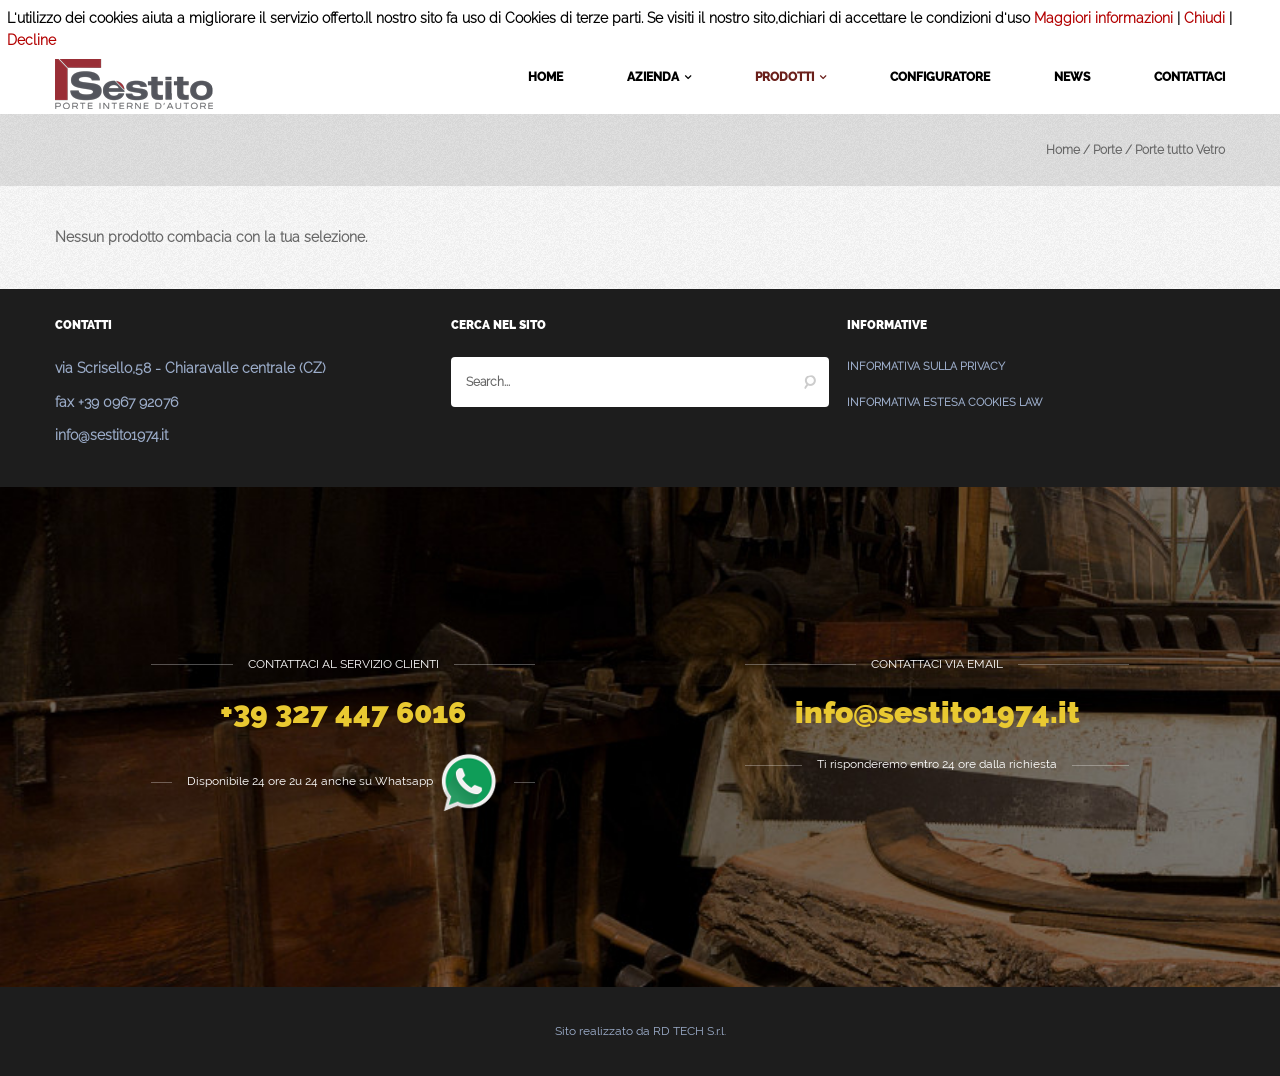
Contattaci (1189, 77)
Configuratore (940, 77)
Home (545, 77)
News (1072, 77)
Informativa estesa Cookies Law (944, 402)
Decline (31, 40)
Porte (1107, 150)
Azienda (659, 78)
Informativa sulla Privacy (926, 366)
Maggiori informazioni (1103, 18)
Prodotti (790, 78)
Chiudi (1204, 18)
